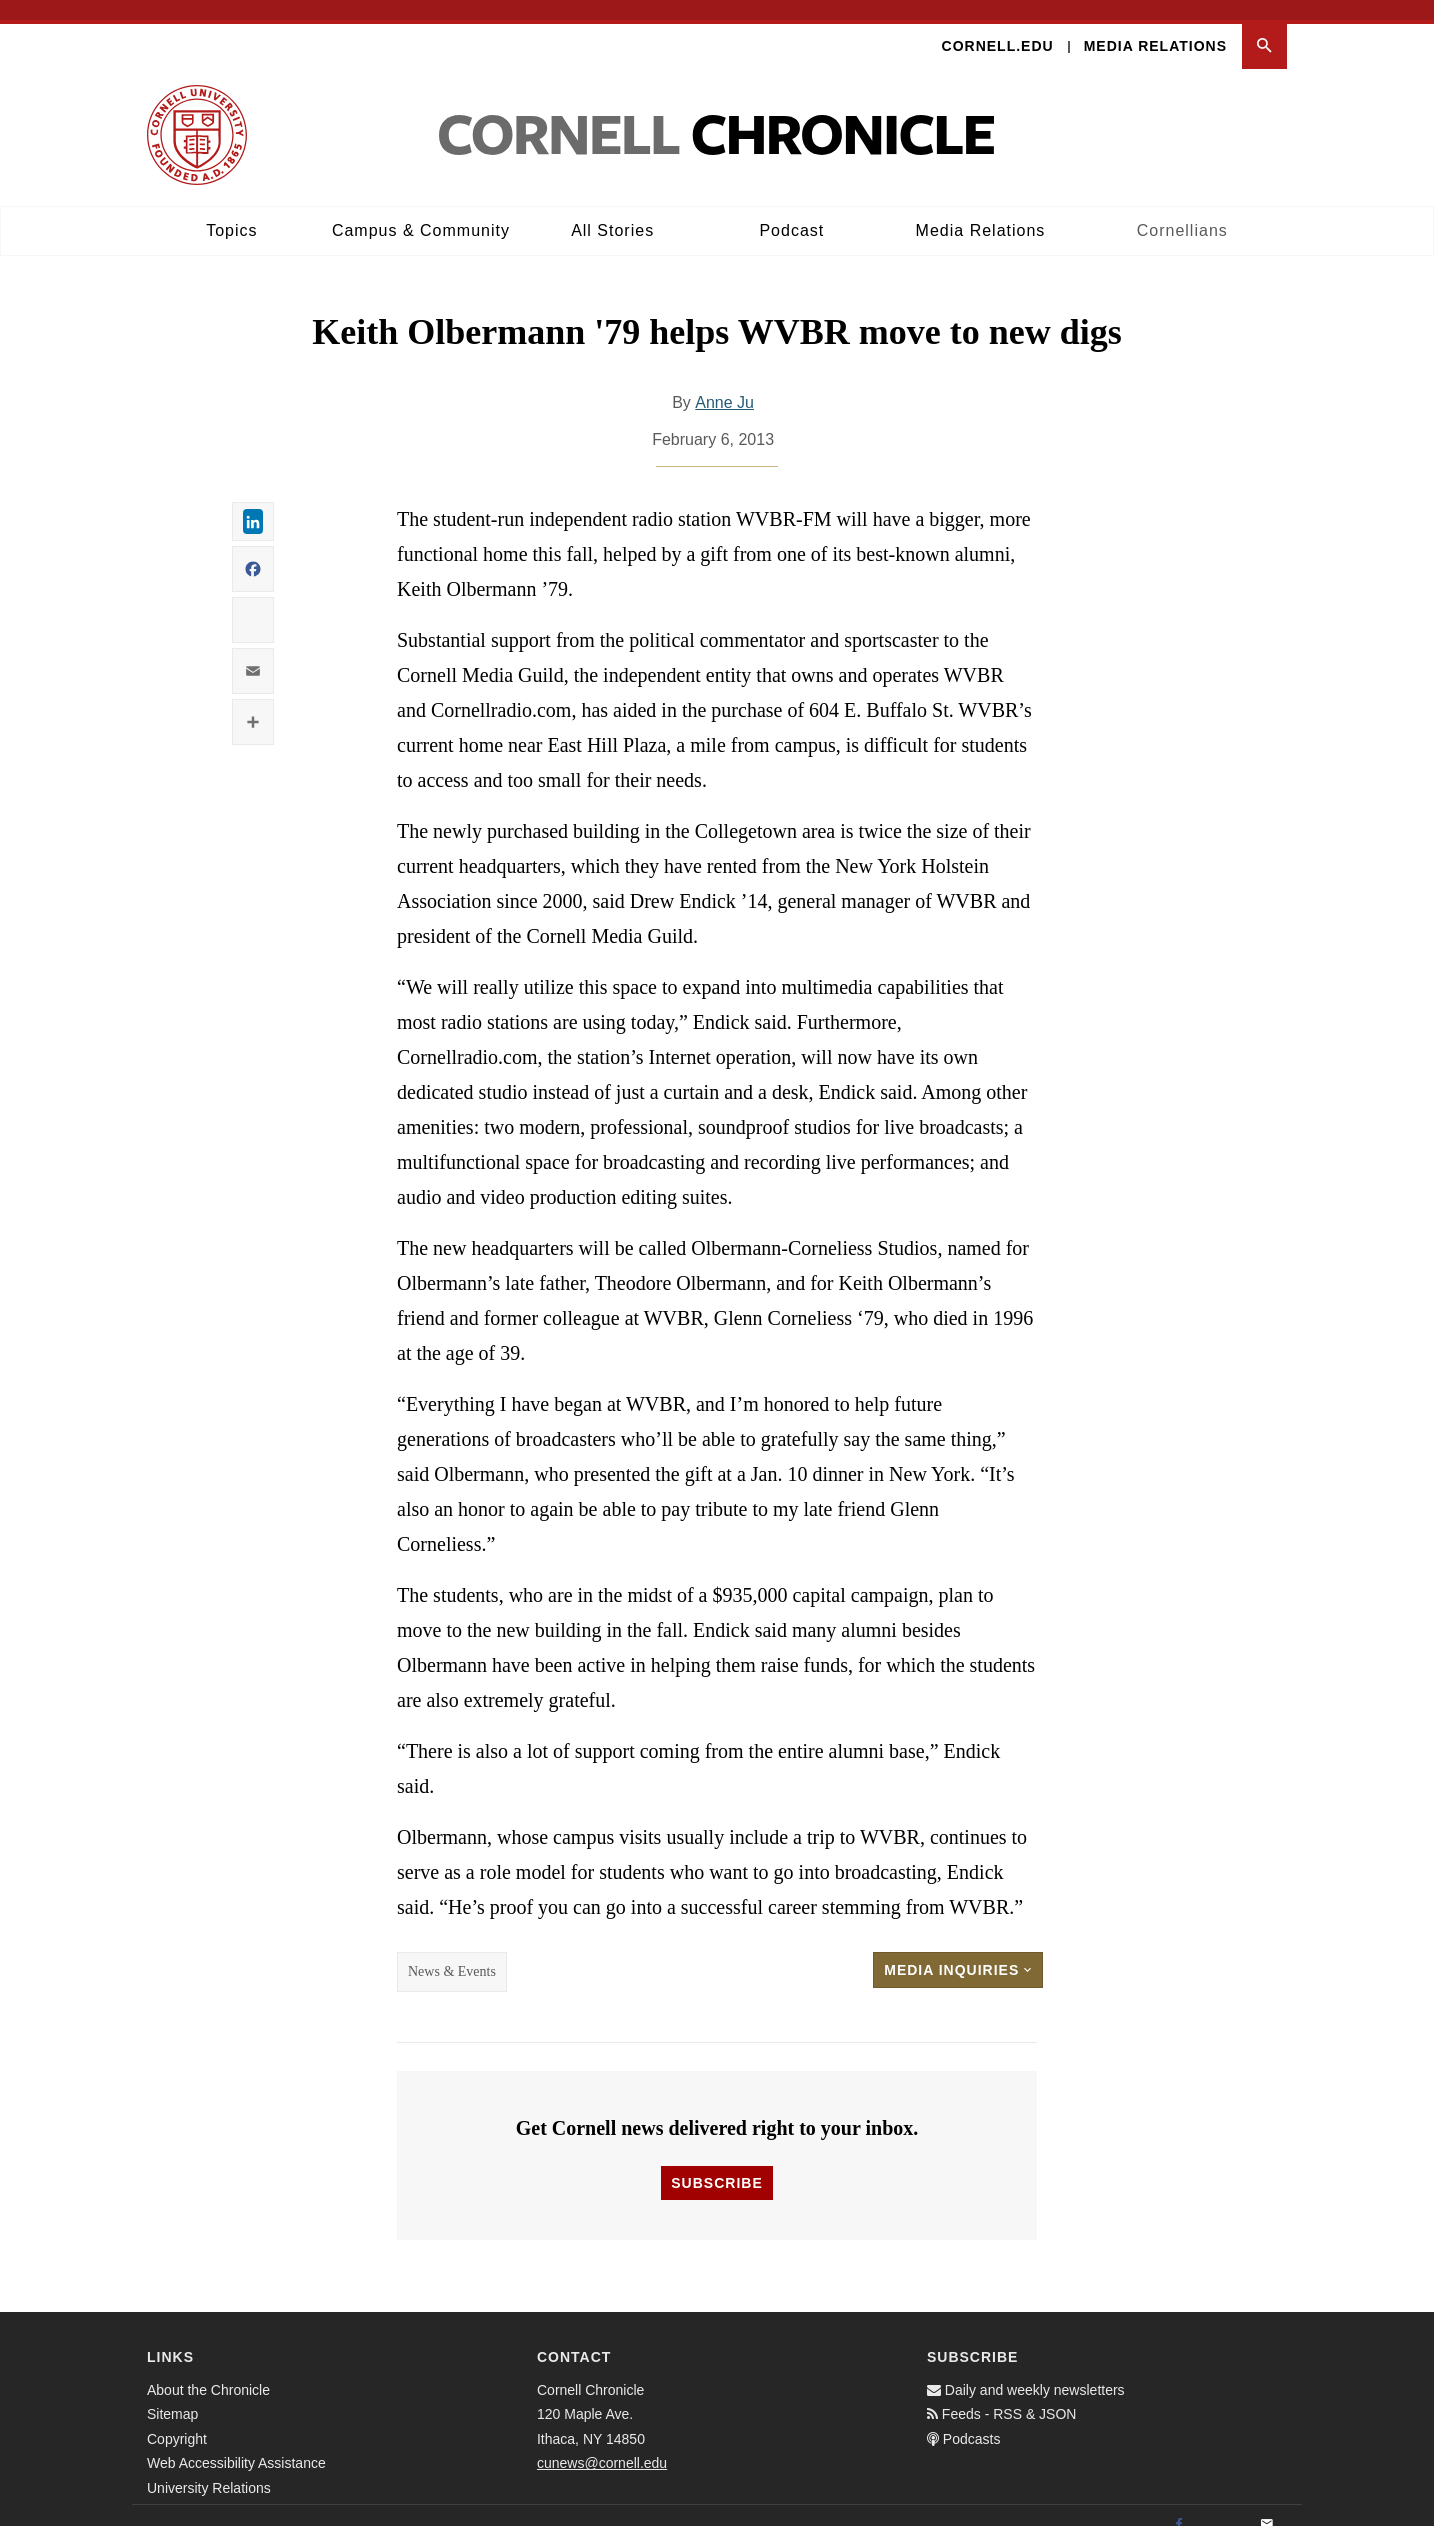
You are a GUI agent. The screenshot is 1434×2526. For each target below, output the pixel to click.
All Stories (612, 210)
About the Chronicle (208, 2370)
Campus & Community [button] (421, 210)
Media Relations (1155, 26)
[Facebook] (1179, 2505)
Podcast (791, 210)
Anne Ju (724, 383)
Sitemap (172, 2395)
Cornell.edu (998, 26)
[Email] (1267, 2505)
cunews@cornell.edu (602, 2444)
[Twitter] (1223, 2505)
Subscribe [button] (716, 2163)
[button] (1264, 26)
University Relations (209, 2468)
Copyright (177, 2419)
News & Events (452, 1952)
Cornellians (1182, 210)
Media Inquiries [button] (958, 1951)
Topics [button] (231, 210)
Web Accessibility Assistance (236, 2444)
